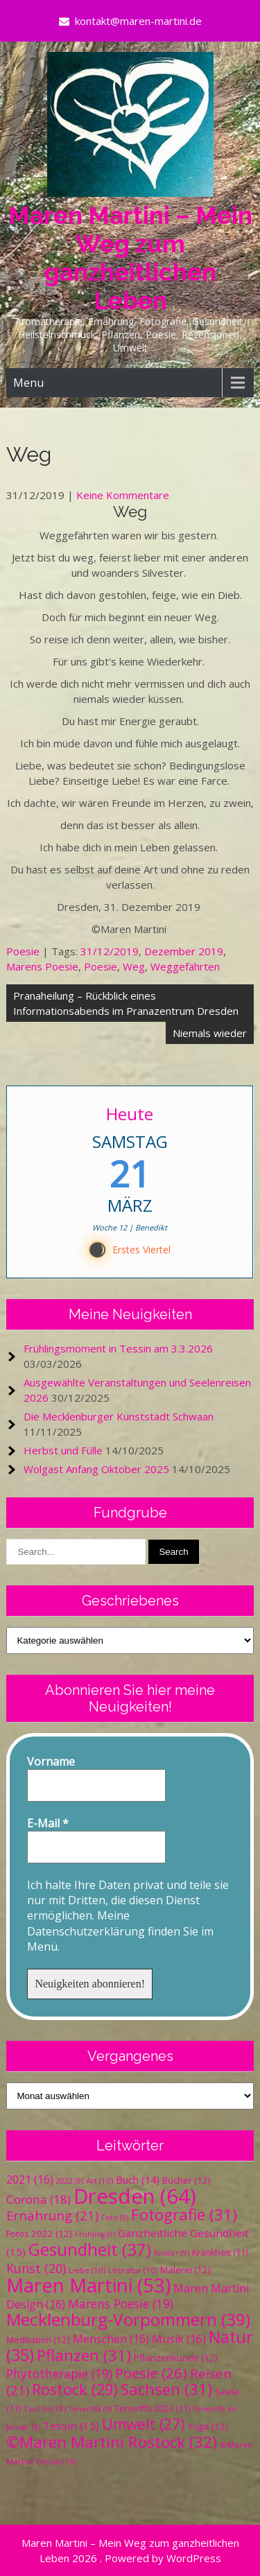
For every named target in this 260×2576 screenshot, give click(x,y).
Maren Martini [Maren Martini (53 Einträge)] (88, 2285)
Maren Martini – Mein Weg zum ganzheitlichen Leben (130, 258)
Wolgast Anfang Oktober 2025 (96, 1469)
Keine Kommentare (122, 495)
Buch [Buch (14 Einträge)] (137, 2179)
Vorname (51, 1761)
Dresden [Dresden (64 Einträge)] (134, 2196)
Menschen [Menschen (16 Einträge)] (111, 2339)
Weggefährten (185, 966)
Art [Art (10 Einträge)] (99, 2180)
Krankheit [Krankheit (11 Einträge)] (220, 2253)
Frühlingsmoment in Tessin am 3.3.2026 (118, 1348)
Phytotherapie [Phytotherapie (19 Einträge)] (59, 2373)
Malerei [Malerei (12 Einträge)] (185, 2269)
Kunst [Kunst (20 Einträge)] (36, 2268)
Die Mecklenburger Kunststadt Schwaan (119, 1416)
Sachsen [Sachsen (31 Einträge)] (166, 2389)
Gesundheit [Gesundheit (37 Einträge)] (89, 2249)
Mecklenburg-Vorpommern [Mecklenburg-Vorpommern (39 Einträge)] (128, 2319)
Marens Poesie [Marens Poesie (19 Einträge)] (120, 2303)
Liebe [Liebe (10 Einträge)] (87, 2270)
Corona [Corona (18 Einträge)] (38, 2199)
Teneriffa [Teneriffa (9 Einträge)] (90, 2409)
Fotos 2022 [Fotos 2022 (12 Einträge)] (39, 2233)
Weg (134, 966)
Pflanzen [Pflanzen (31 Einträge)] (84, 2355)
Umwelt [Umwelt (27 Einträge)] (143, 2424)
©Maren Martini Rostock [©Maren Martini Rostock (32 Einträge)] (111, 2442)
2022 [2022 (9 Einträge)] (69, 2181)
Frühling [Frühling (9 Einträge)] (95, 2234)
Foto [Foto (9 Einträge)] (114, 2217)
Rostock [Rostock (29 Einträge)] (75, 2389)
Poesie (23, 951)
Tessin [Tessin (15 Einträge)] (71, 2426)
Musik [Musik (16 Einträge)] (179, 2339)
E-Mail (48, 1823)
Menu (28, 382)
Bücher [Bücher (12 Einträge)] (186, 2180)
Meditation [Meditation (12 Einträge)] (38, 2339)
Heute (130, 1113)
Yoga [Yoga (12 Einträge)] (208, 2426)
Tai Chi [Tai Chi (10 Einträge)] (45, 2408)
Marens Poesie (42, 966)
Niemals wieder (210, 1033)
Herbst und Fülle (63, 1450)
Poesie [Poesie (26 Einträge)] (151, 2373)
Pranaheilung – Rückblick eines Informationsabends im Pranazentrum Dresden (126, 1003)
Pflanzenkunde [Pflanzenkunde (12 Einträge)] (176, 2357)
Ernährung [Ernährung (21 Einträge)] (52, 2215)
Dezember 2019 (183, 951)
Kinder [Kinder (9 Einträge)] (171, 2253)
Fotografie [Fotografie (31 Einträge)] (184, 2214)
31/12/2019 (109, 951)
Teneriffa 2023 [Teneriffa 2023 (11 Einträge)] (152, 2408)
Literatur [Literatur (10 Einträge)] (132, 2270)
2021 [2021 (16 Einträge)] (29, 2179)
